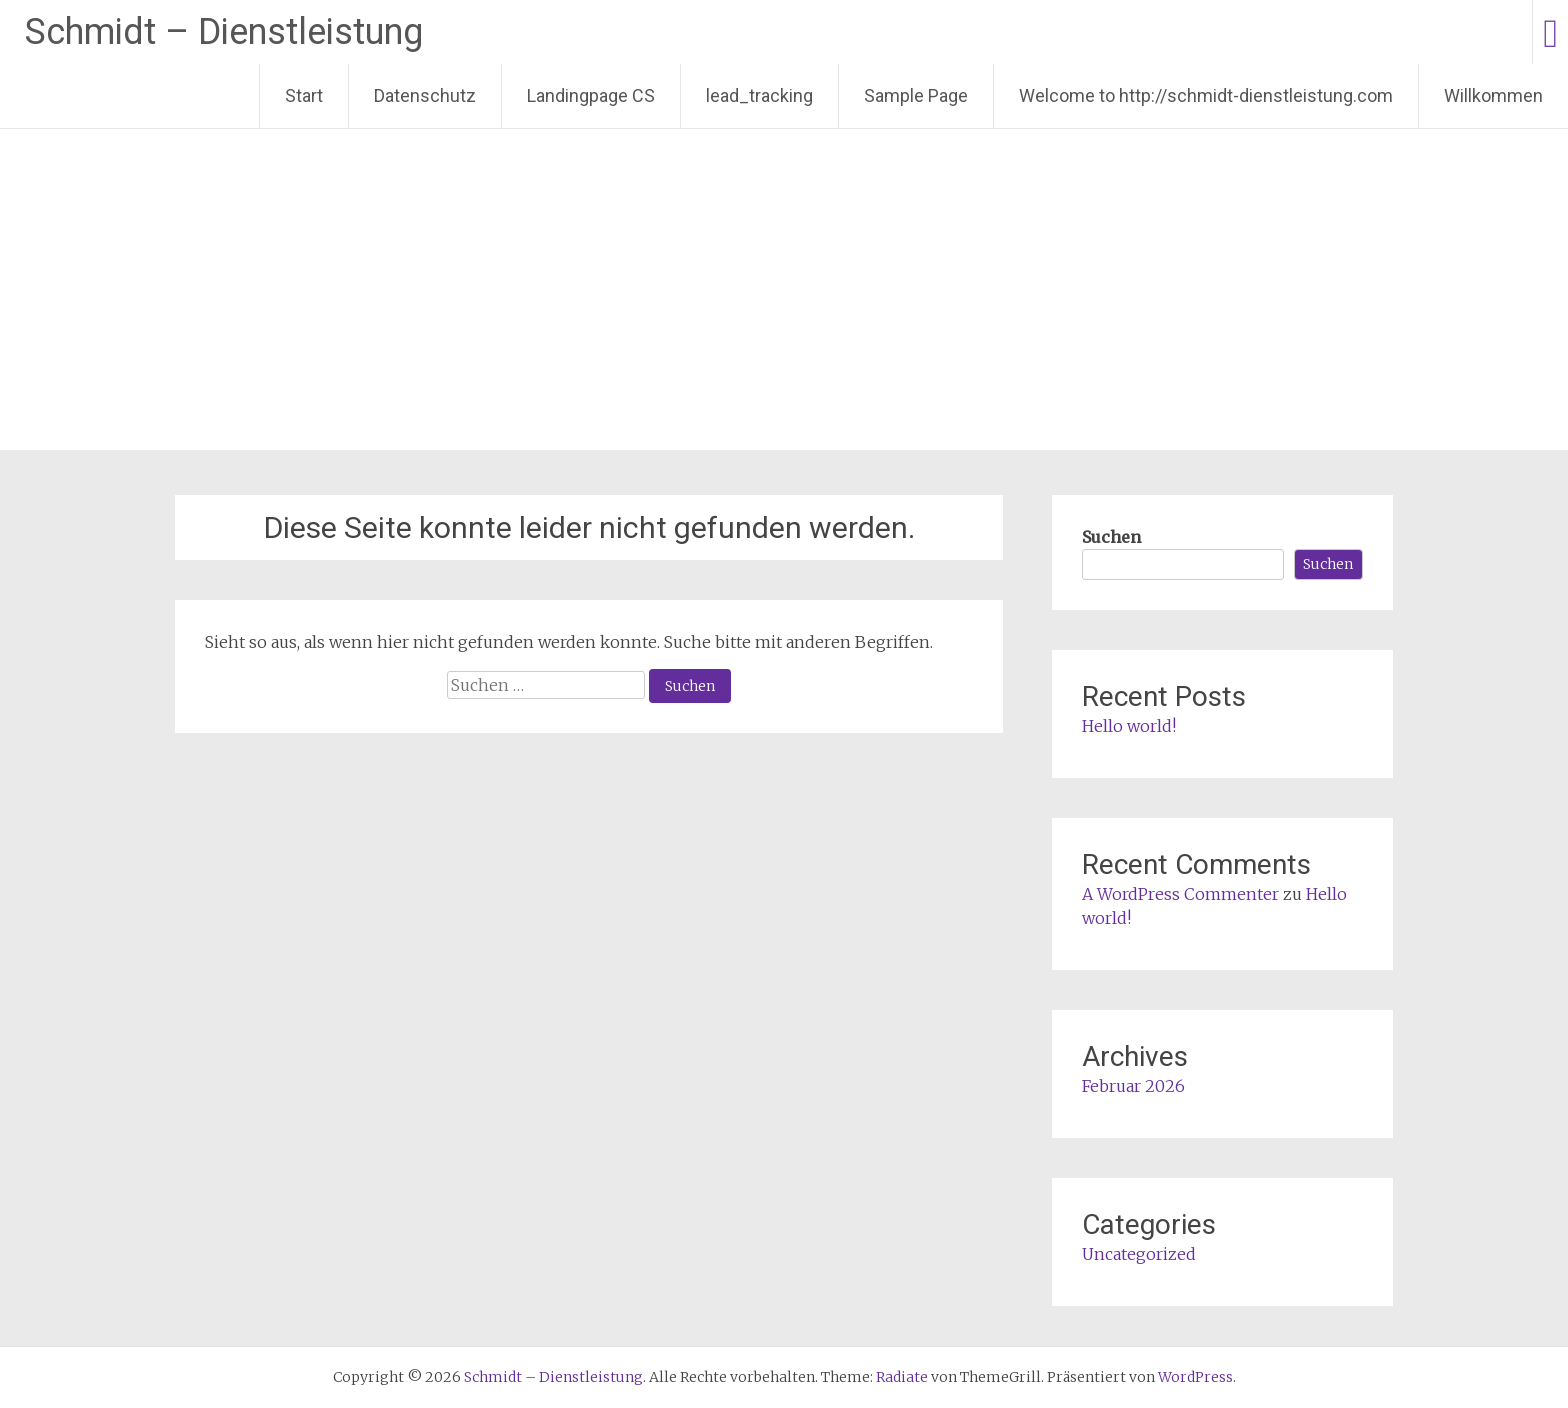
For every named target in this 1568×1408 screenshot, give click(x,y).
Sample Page (916, 95)
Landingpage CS (591, 95)
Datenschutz (425, 95)
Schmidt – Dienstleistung (224, 32)
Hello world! (1129, 726)
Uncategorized (1139, 1254)
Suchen (1111, 537)
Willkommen (1493, 95)
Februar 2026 (1133, 1086)
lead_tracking (759, 95)
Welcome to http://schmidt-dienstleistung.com (1206, 95)
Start (304, 95)
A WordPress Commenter (1180, 894)
